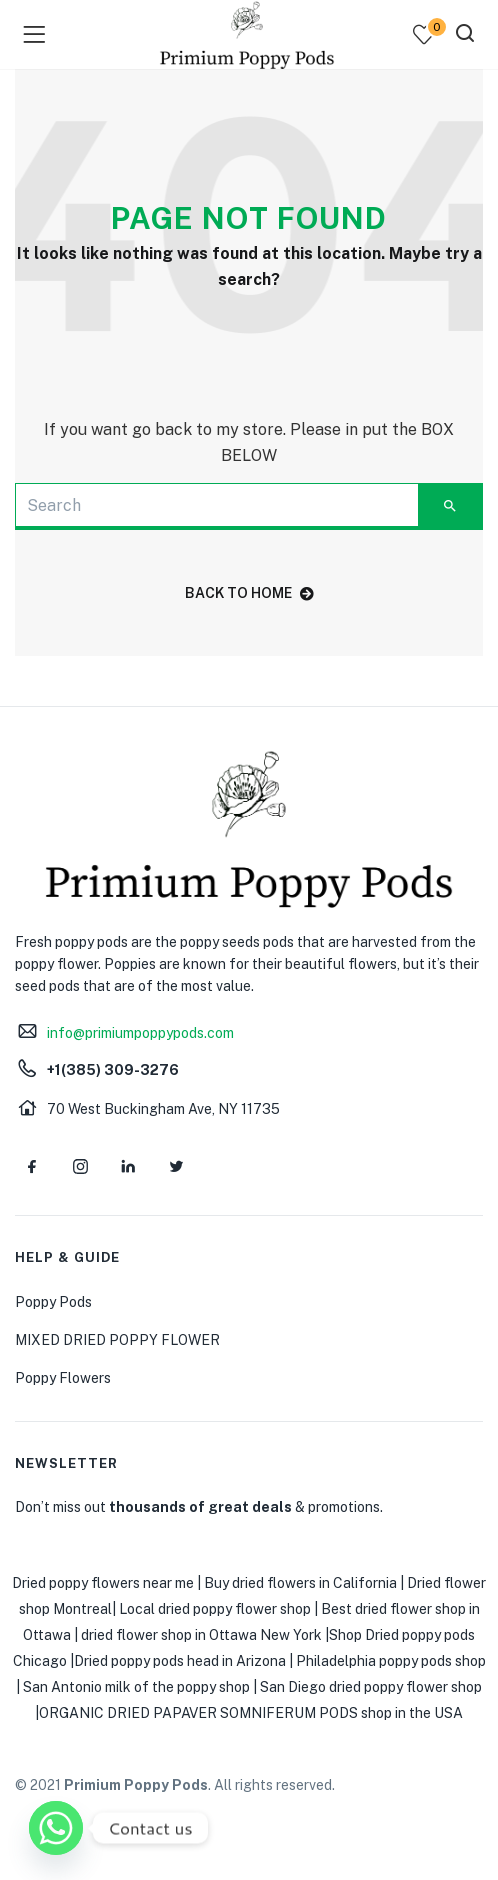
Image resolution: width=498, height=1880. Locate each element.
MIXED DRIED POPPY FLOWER (117, 1340)
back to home (249, 593)
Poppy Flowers (63, 1378)
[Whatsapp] (56, 1828)
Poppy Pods (53, 1302)
